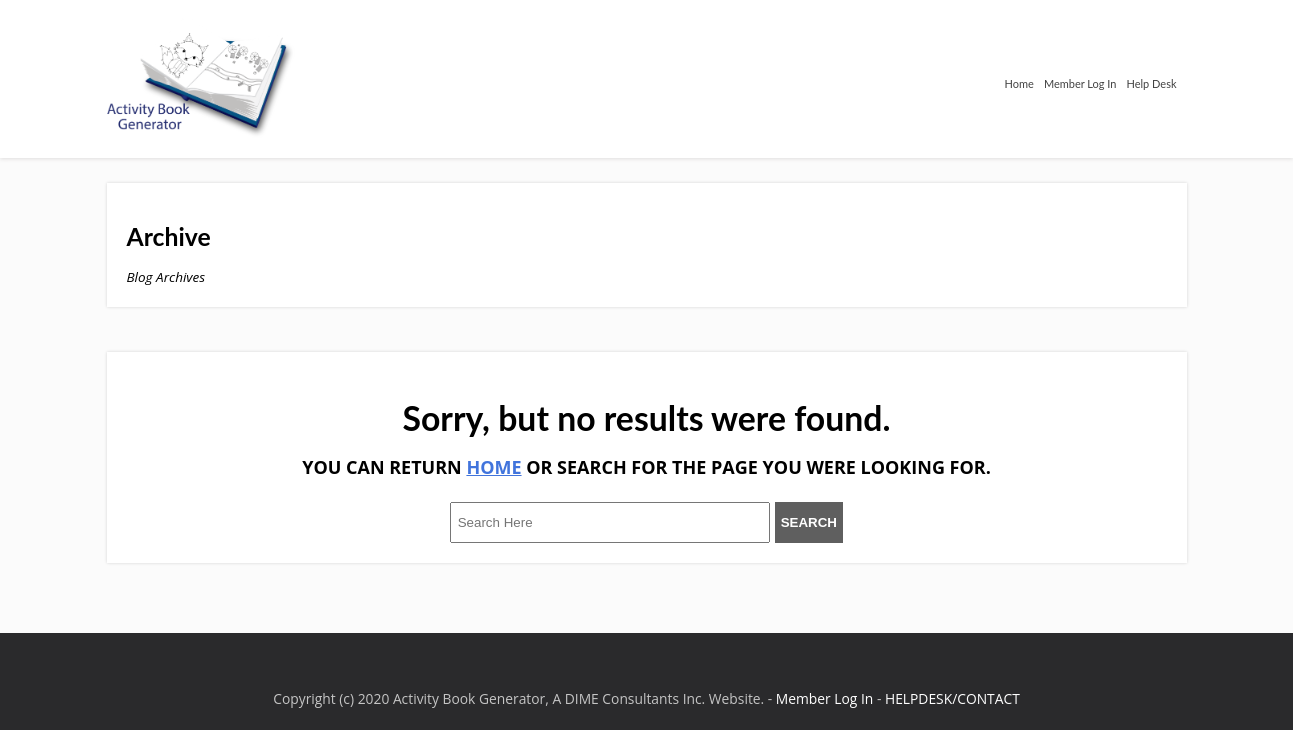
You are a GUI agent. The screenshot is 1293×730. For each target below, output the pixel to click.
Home (1019, 83)
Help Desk (1151, 83)
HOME (493, 467)
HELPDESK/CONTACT (952, 698)
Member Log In (1080, 83)
